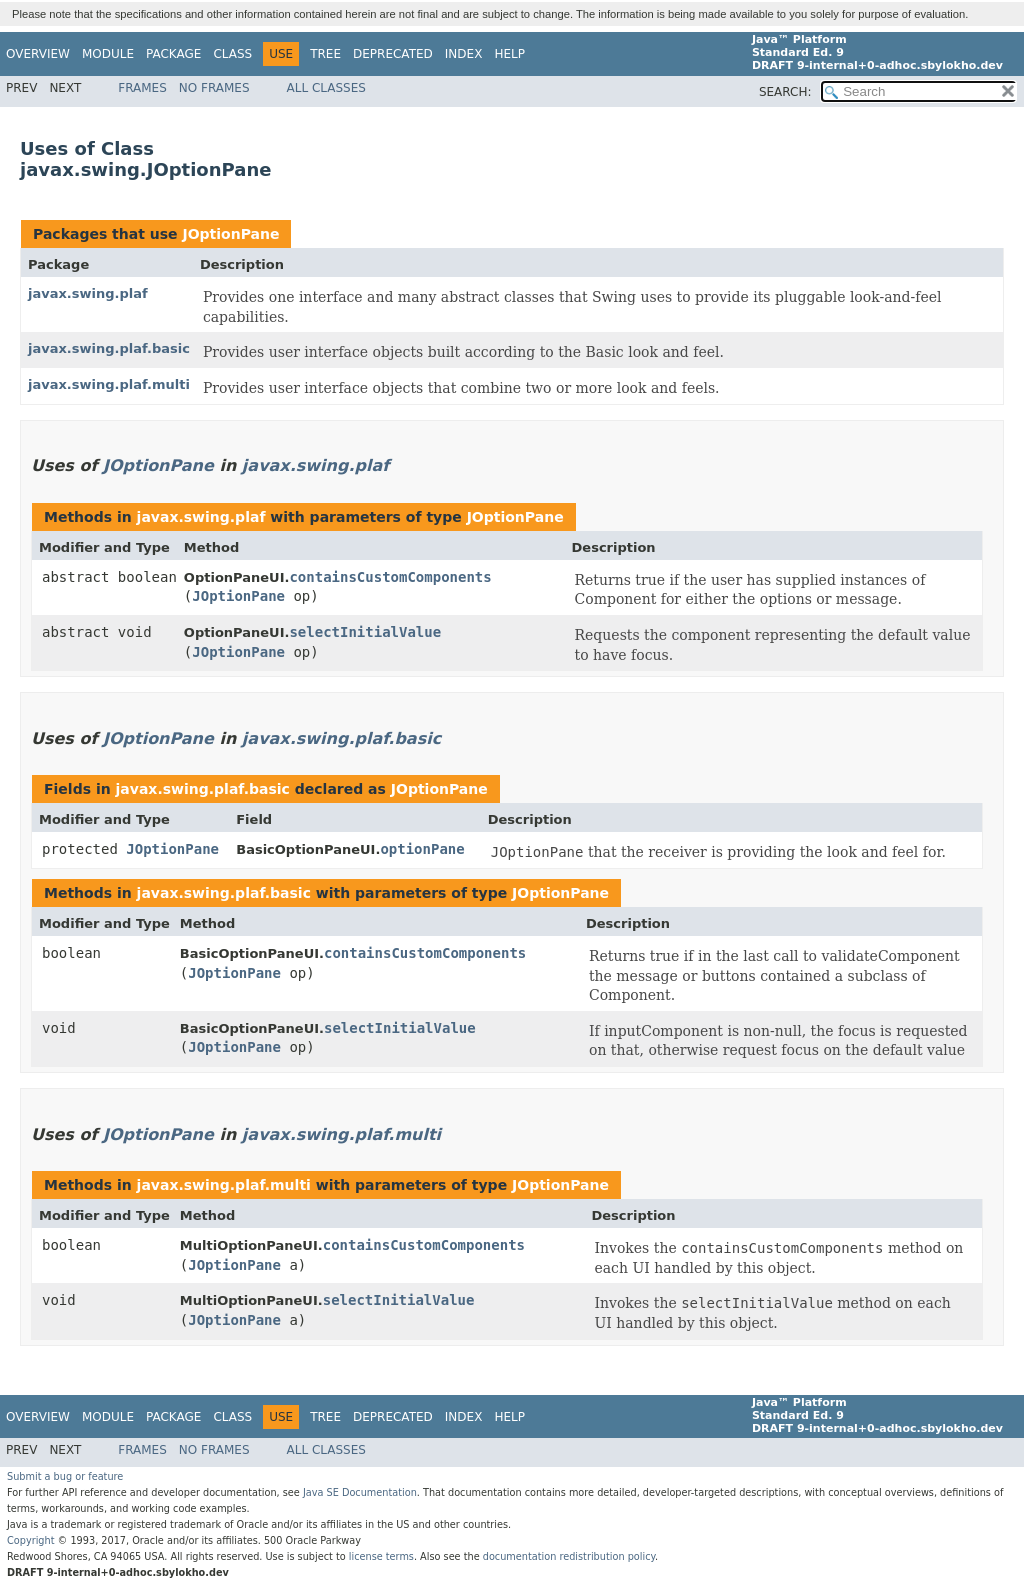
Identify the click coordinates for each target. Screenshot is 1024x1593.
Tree (325, 54)
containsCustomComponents (390, 577)
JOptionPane (230, 234)
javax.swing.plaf (88, 293)
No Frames (214, 88)
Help (509, 54)
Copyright (31, 1540)
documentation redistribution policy (569, 1556)
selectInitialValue (365, 632)
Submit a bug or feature (65, 1476)
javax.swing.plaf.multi (109, 384)
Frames (142, 88)
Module (108, 54)
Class (232, 54)
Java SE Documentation (360, 1492)
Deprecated (393, 54)
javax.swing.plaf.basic (109, 348)
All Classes (326, 88)
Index (464, 54)
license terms (381, 1556)
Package (173, 54)
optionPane (422, 849)
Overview (38, 54)
